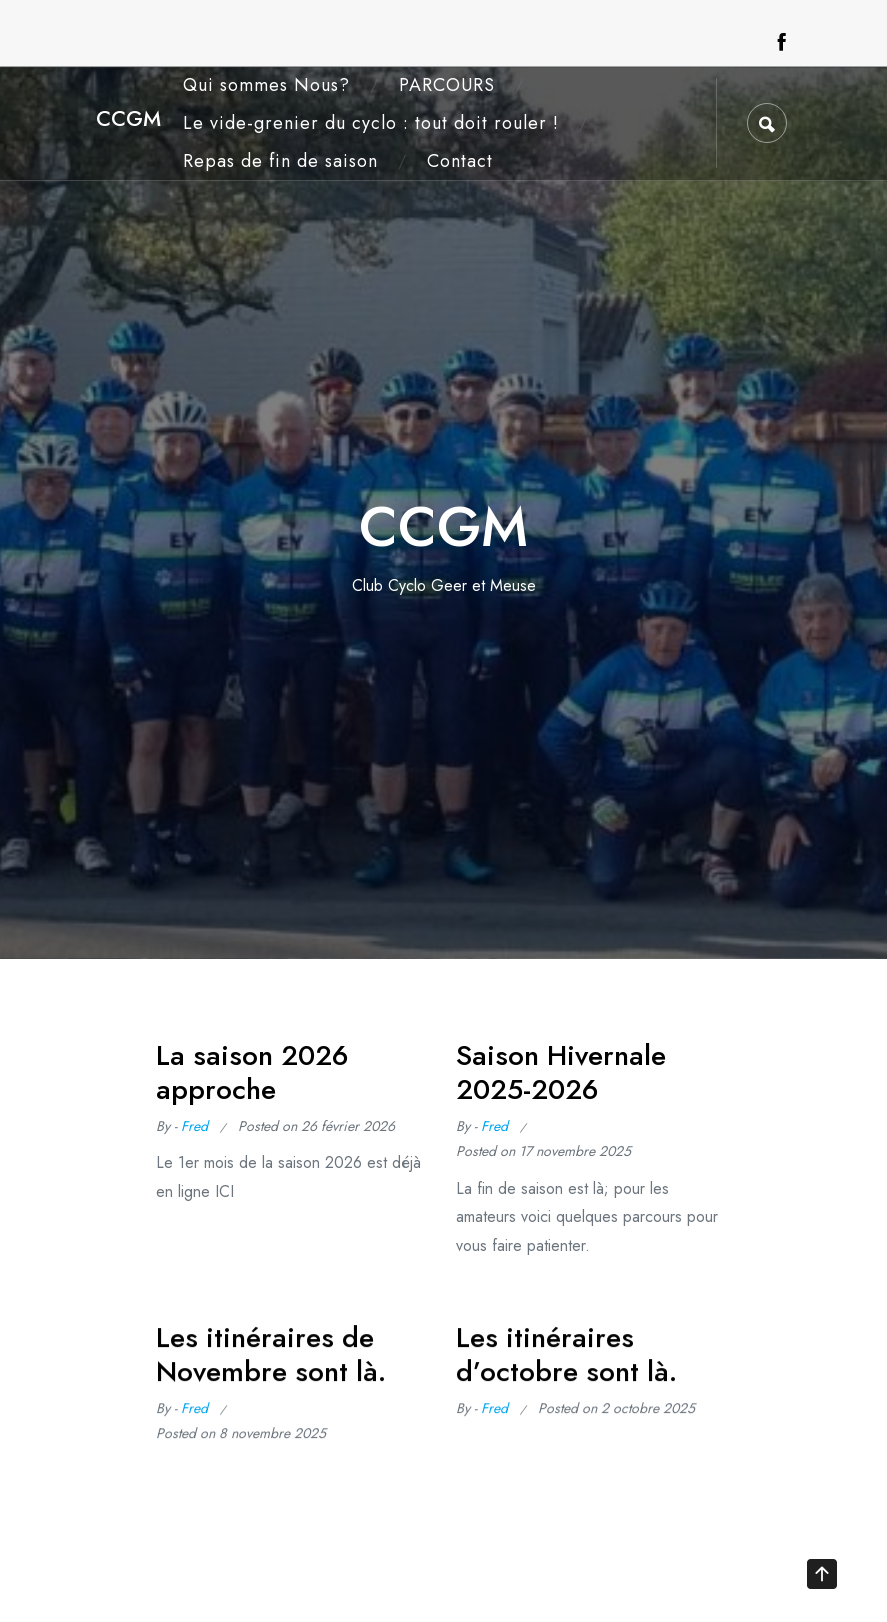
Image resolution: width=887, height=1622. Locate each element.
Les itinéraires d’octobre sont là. (566, 1360)
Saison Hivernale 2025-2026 (561, 1072)
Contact (460, 161)
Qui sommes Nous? (266, 85)
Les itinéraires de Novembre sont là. (271, 1360)
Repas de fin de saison (280, 161)
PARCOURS (447, 85)
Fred (194, 1126)
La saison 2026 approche (252, 1072)
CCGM (128, 118)
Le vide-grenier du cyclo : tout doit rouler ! (371, 123)
